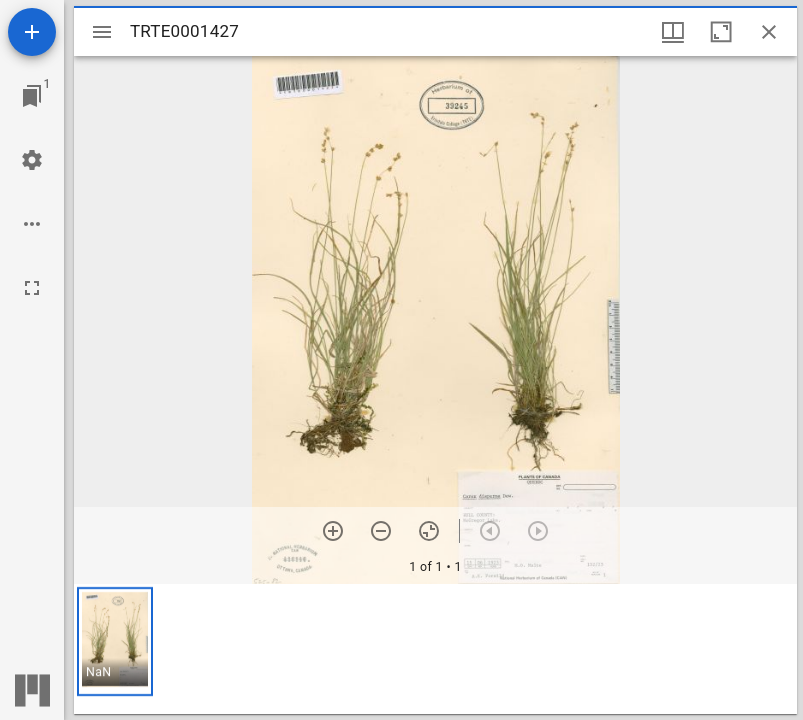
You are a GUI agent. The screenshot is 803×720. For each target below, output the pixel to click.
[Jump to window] (32, 96)
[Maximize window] (721, 32)
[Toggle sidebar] (102, 32)
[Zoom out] (381, 531)
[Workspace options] (32, 224)
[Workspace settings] (32, 160)
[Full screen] (32, 288)
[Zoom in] (333, 531)
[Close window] (769, 32)
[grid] (435, 649)
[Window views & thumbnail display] (673, 32)
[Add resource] (32, 32)
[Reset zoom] (429, 531)
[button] (115, 641)
